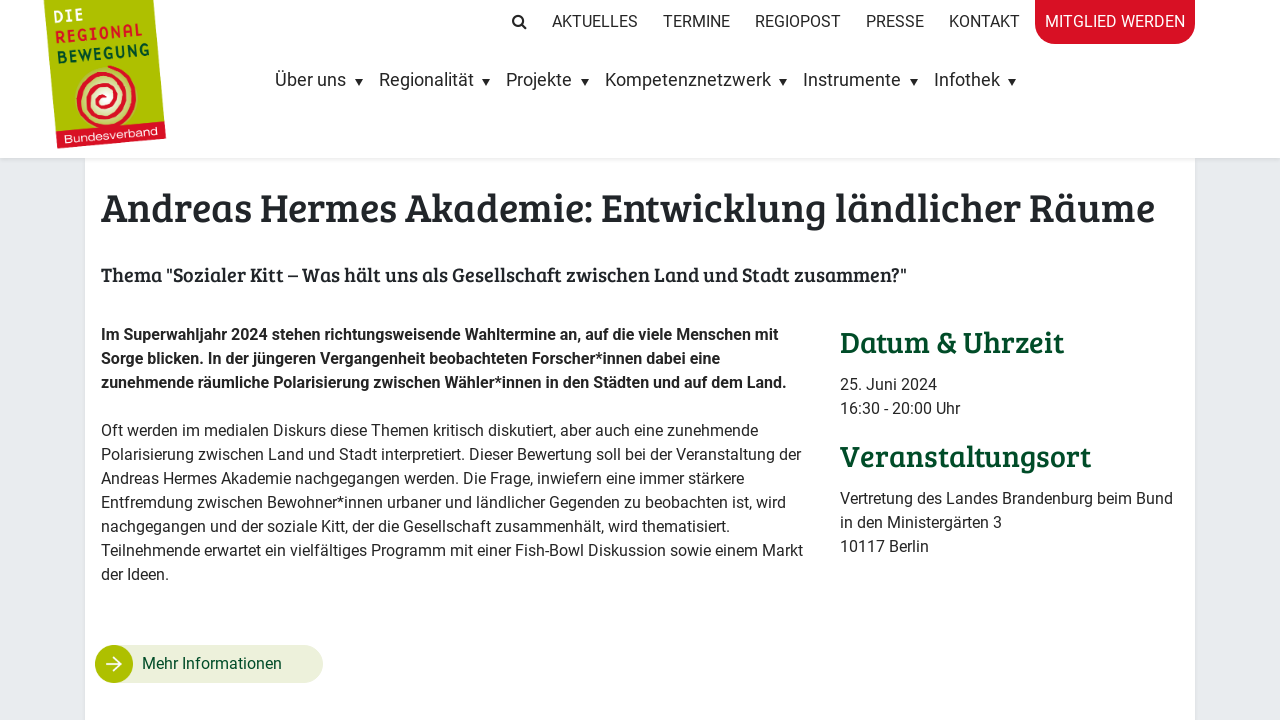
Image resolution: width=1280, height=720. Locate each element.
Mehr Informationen (212, 663)
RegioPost (798, 21)
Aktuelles (595, 21)
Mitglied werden (1115, 21)
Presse (895, 21)
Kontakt (984, 21)
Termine (696, 21)
